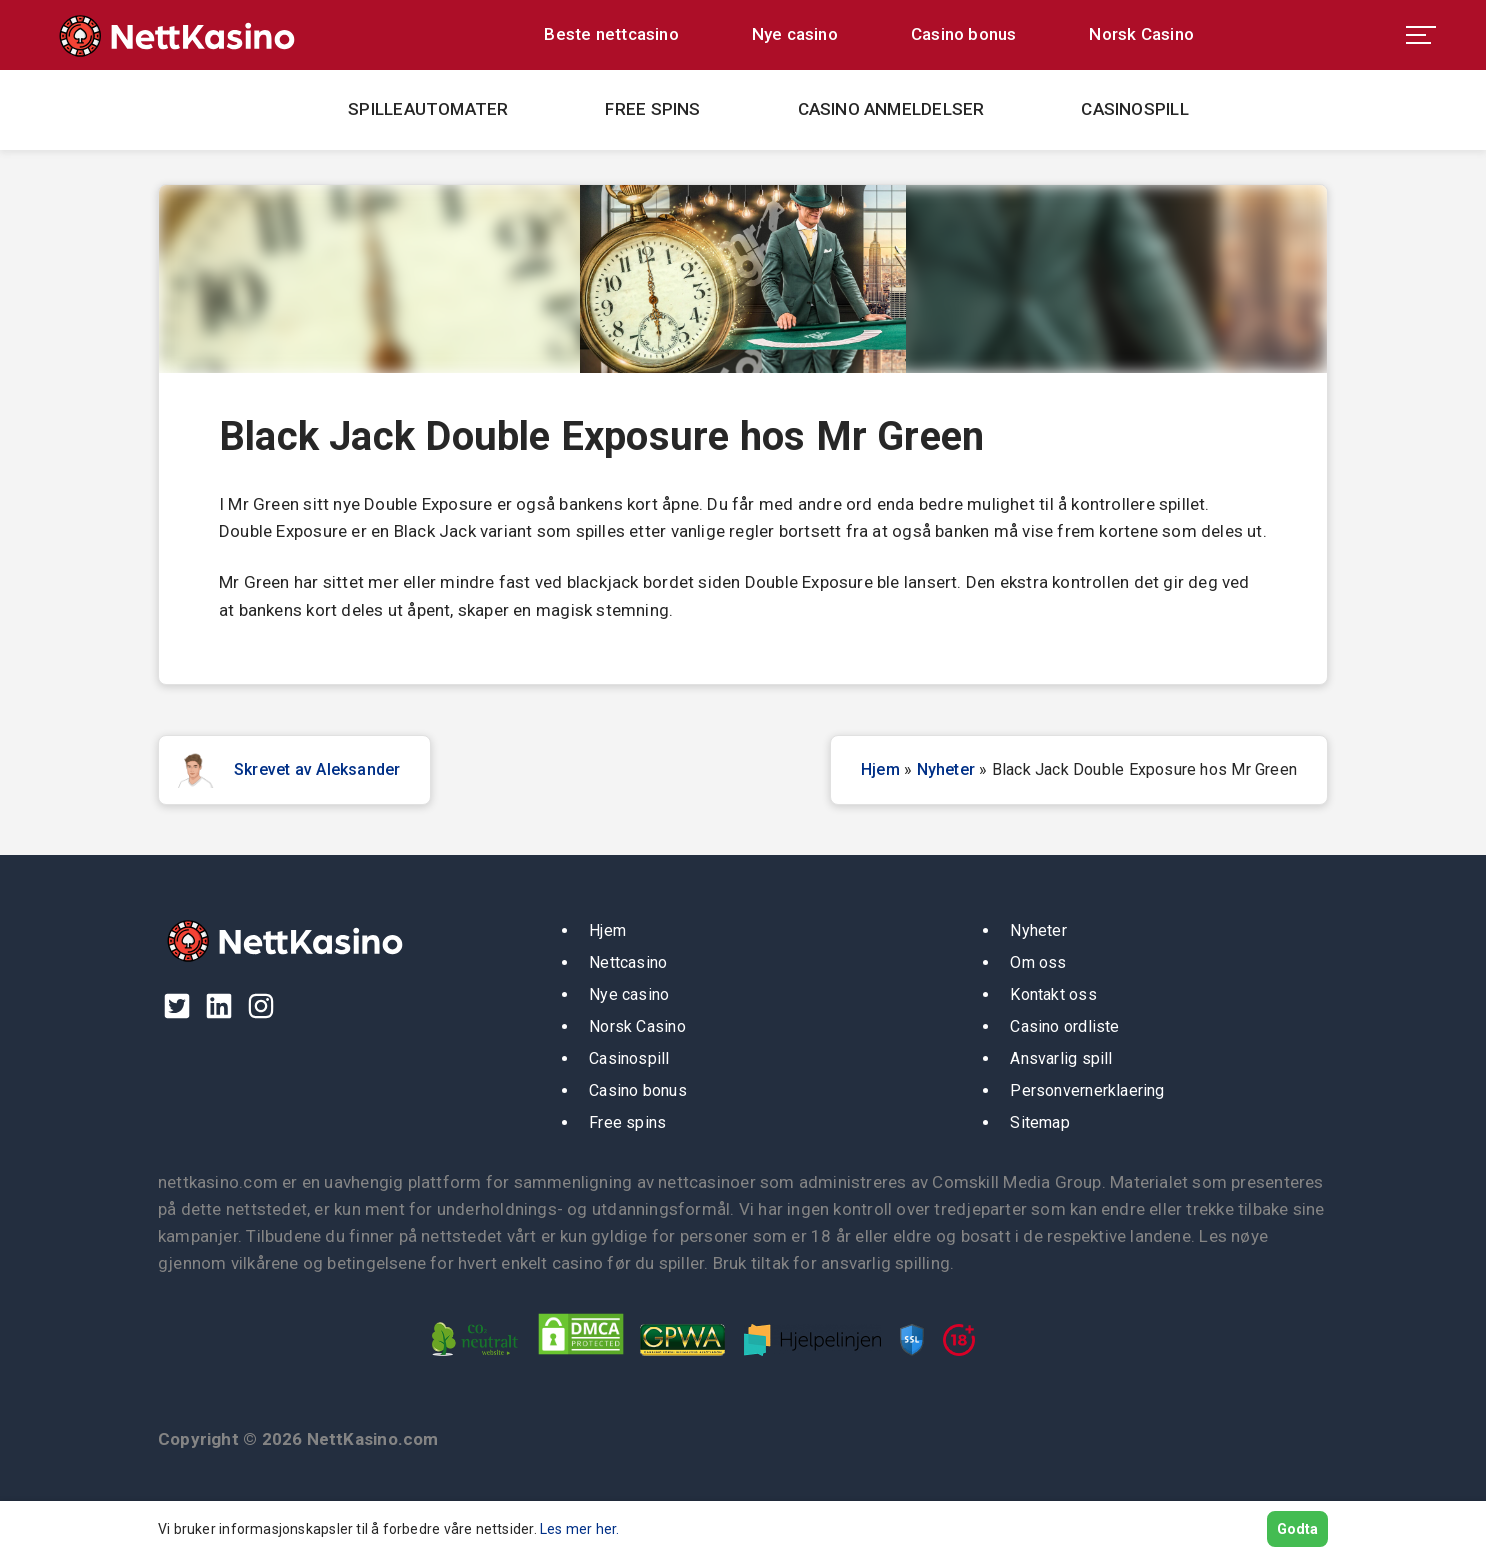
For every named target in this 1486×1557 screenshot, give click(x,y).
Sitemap (1040, 1122)
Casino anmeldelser (891, 109)
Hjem (880, 769)
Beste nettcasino (611, 34)
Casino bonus (964, 34)
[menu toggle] (1421, 35)
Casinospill (1134, 109)
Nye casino (795, 34)
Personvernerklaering (1087, 1090)
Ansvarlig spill (1061, 1058)
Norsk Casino (1141, 34)
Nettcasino (628, 962)
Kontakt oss (1053, 994)
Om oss (1038, 962)
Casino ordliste (1064, 1026)
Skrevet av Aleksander (317, 769)
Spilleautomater (428, 109)
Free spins (652, 109)
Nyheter (946, 769)
